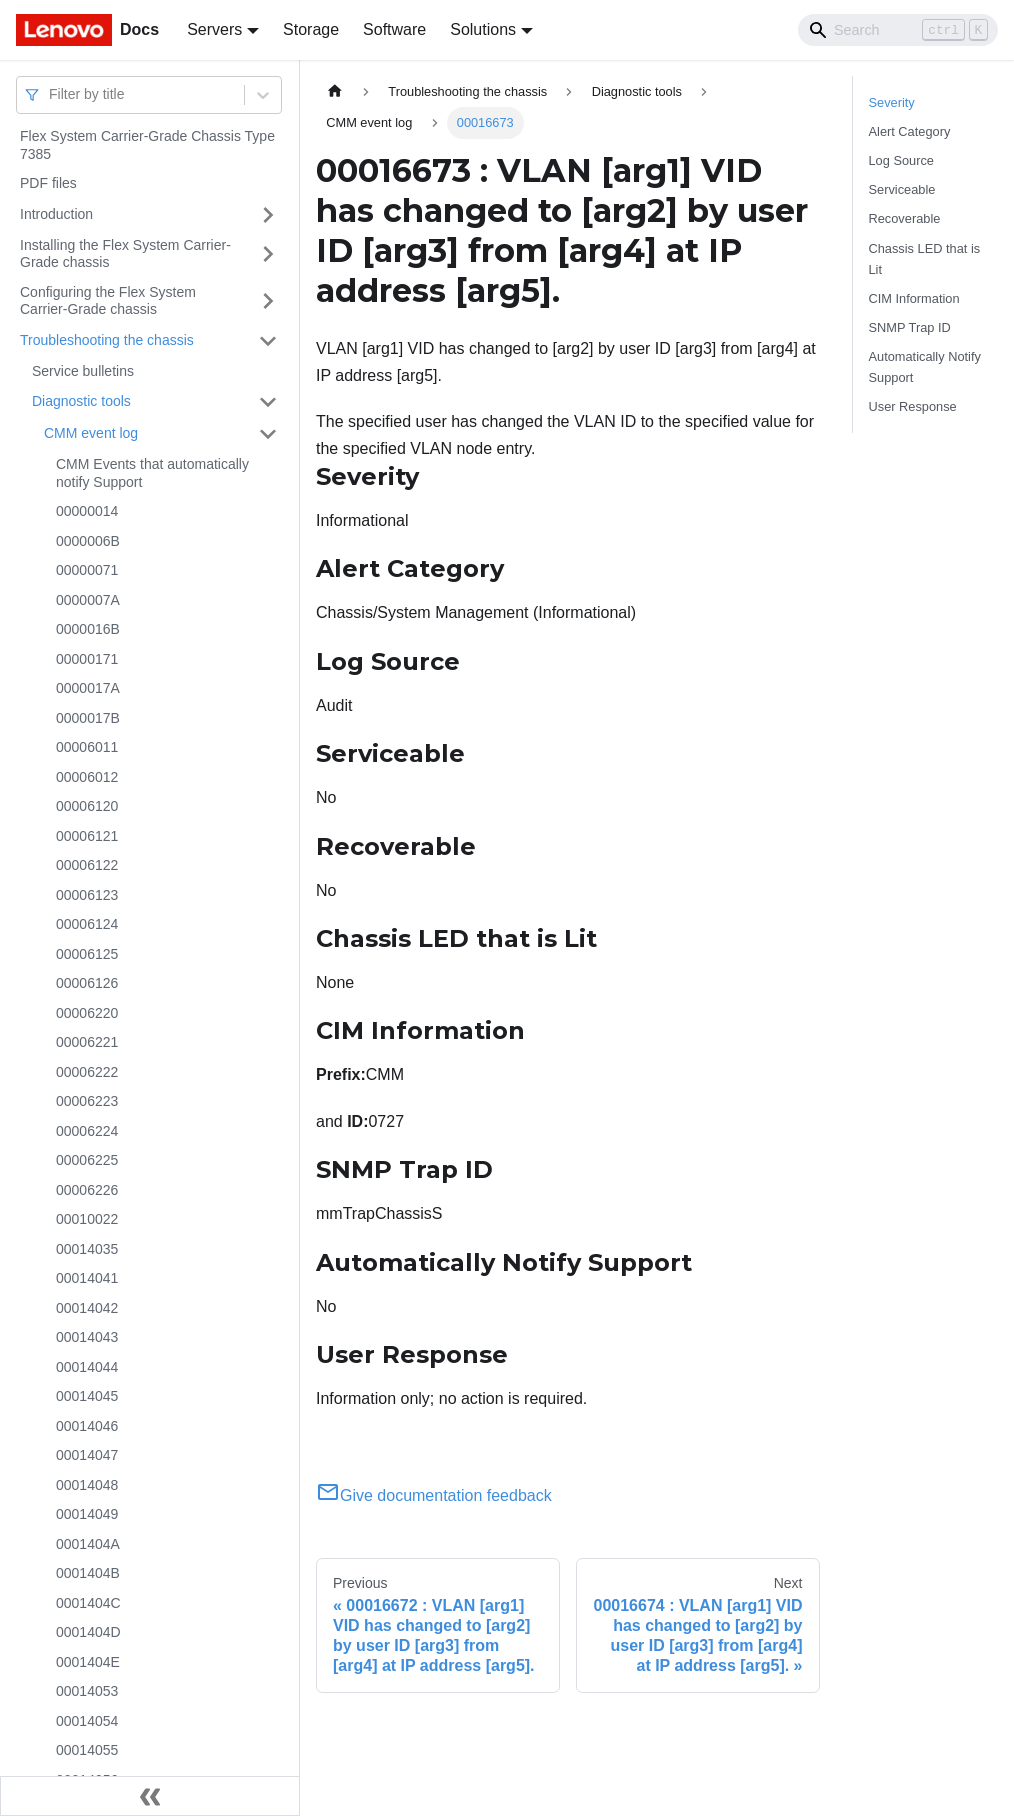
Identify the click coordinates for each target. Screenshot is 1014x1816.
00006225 (87, 1160)
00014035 (87, 1249)
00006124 (87, 924)
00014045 (87, 1396)
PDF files (48, 183)
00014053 (87, 1691)
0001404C (88, 1603)
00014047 (87, 1455)
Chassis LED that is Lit (925, 259)
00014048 (87, 1485)
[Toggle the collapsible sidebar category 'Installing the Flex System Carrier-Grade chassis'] (268, 254)
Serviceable (902, 189)
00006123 (87, 895)
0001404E (88, 1662)
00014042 (87, 1308)
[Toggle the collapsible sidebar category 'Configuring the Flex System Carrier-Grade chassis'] (268, 301)
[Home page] (335, 91)
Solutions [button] (483, 29)
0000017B (88, 718)
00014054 (87, 1721)
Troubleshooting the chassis (107, 340)
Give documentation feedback (434, 1495)
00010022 (87, 1219)
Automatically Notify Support (925, 367)
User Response (913, 406)
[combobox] (51, 94)
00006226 (87, 1190)
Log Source (901, 160)
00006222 (87, 1072)
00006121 (87, 836)
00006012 (87, 777)
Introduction (56, 214)
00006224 (87, 1131)
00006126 (87, 983)
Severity (892, 102)
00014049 (87, 1514)
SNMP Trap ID (910, 327)
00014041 (87, 1278)
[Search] (898, 30)
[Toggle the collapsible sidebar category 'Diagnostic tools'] (268, 402)
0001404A (88, 1544)
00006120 (87, 806)
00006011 (87, 747)
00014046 (87, 1426)
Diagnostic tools (81, 401)
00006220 (87, 1013)
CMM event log (91, 433)
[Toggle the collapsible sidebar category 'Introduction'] (268, 215)
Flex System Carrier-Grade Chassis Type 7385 (147, 145)
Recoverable (905, 218)
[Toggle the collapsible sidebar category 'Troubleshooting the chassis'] (268, 341)
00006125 (87, 954)
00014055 (87, 1750)
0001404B (88, 1573)
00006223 (87, 1101)
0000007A (88, 600)
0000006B (88, 541)
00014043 (87, 1337)
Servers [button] (214, 29)
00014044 (87, 1367)
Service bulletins (83, 371)
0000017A (88, 688)
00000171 (87, 659)
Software (394, 29)
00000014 (87, 511)
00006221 (87, 1042)
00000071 (87, 570)
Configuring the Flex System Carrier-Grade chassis (108, 301)
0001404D (88, 1632)
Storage (311, 29)
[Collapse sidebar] (150, 1796)
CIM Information (914, 298)
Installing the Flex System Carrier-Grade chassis (125, 254)
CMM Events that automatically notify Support (152, 473)
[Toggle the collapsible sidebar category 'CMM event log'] (268, 434)
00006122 (87, 865)
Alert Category (910, 131)
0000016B (88, 629)
